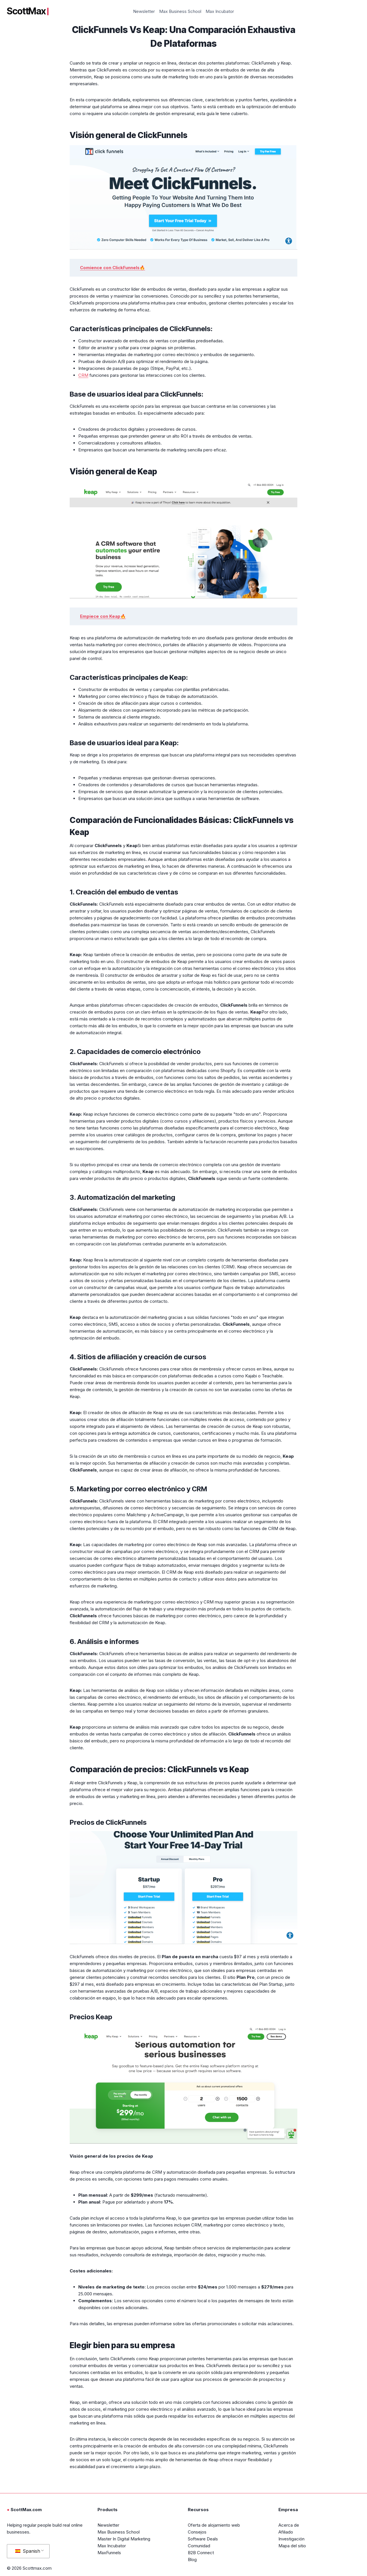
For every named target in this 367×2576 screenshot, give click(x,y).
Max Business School (180, 11)
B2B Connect (201, 2552)
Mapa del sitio (292, 2545)
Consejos (197, 2532)
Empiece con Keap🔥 (103, 616)
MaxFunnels (109, 2552)
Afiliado (285, 2532)
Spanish (27, 2551)
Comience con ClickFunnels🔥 (112, 267)
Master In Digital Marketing (123, 2539)
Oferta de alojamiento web (214, 2525)
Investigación (291, 2539)
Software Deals (203, 2539)
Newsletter (144, 11)
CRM (83, 375)
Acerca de (288, 2525)
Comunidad (199, 2545)
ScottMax (27, 11)
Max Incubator (220, 11)
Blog (192, 2559)
